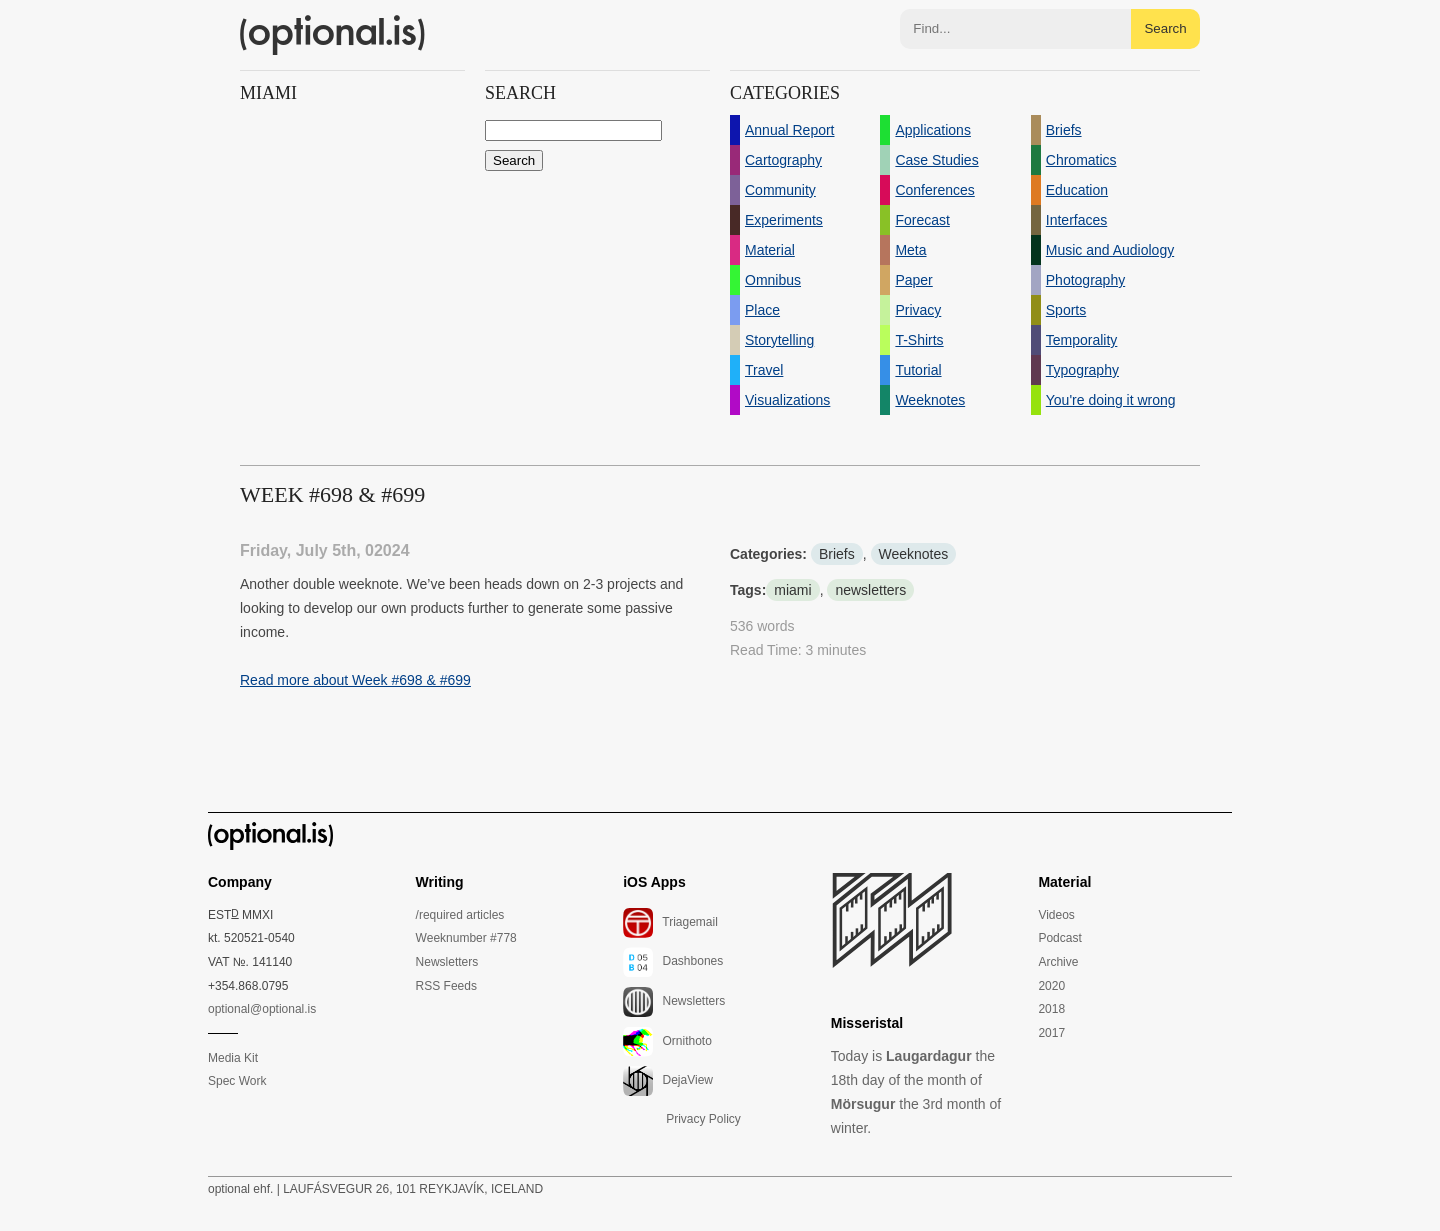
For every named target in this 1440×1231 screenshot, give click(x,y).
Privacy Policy (703, 1119)
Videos (1056, 915)
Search (1165, 28)
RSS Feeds (446, 986)
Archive (1058, 962)
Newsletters (447, 962)
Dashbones (673, 962)
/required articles (460, 915)
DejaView (668, 1081)
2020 (1051, 986)
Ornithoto (667, 1042)
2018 (1051, 1009)
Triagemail (670, 923)
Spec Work (237, 1081)
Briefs (837, 554)
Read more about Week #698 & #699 (355, 680)
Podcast (1059, 938)
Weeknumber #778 (466, 938)
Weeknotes (914, 554)
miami (792, 590)
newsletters (870, 590)
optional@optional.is (262, 1009)
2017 (1051, 1033)
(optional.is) (333, 35)
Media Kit (233, 1058)
